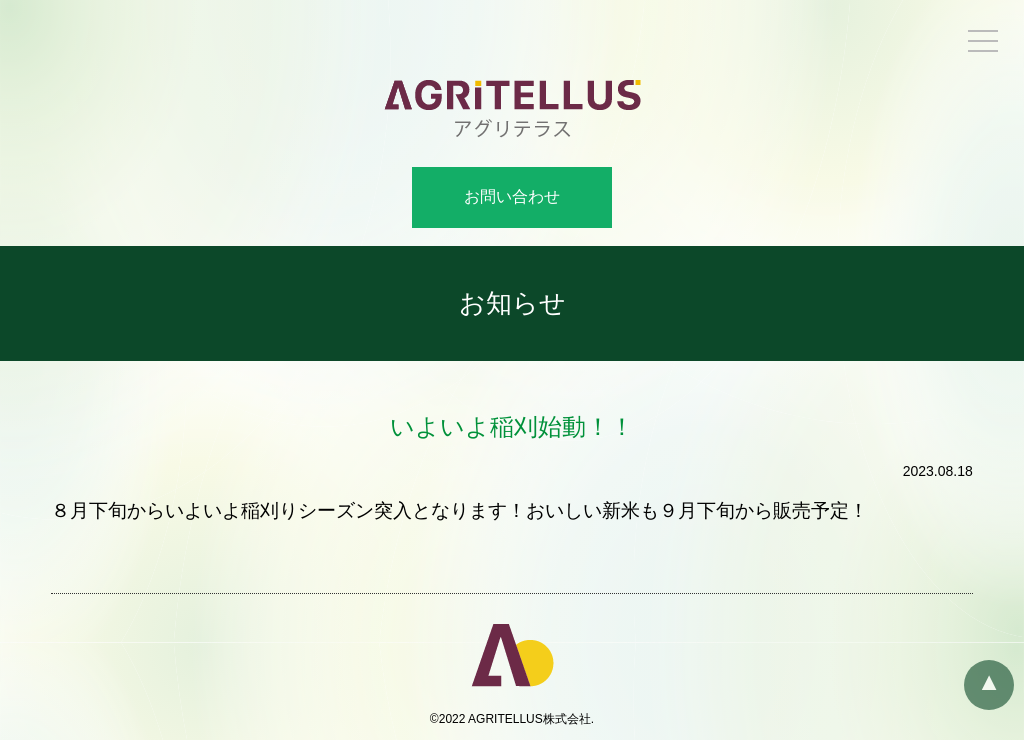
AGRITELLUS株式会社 (529, 719)
